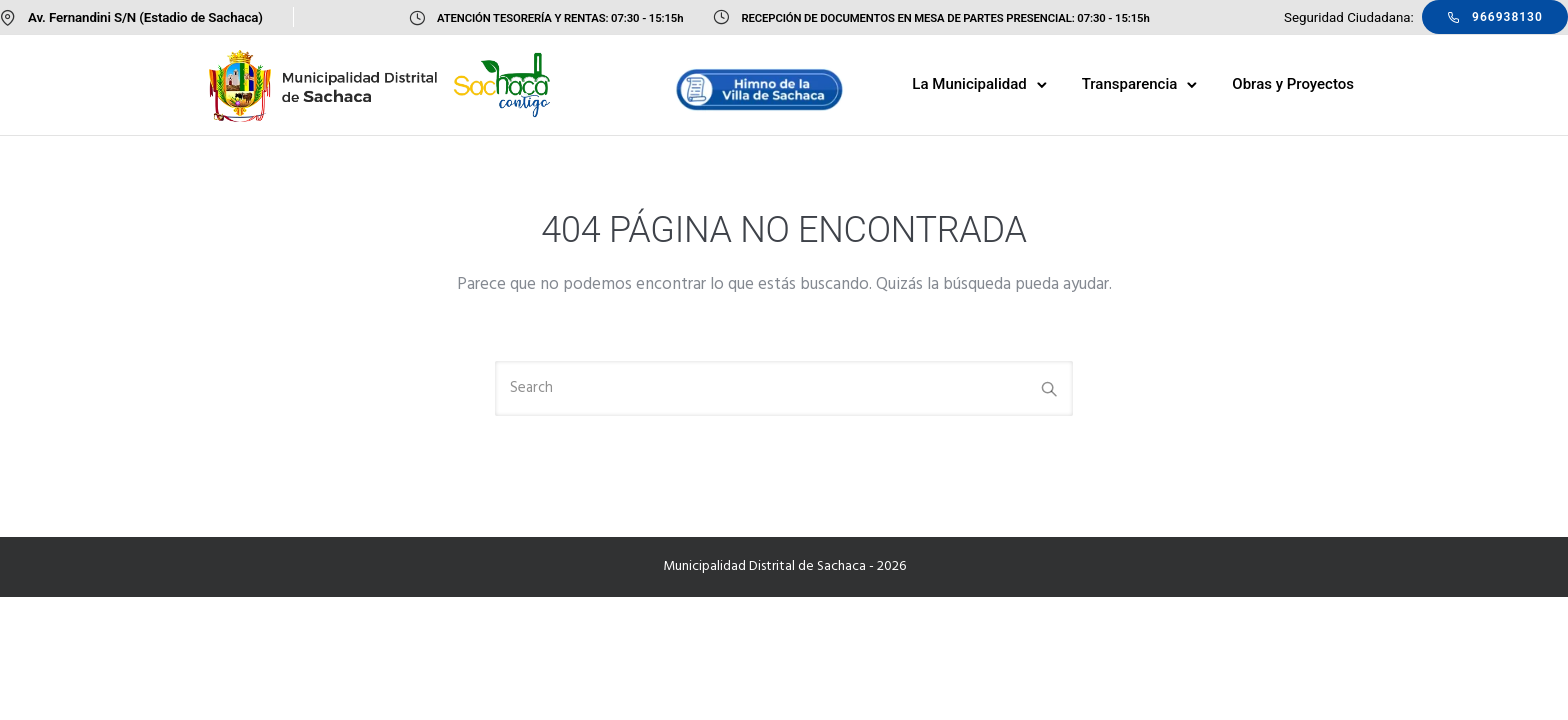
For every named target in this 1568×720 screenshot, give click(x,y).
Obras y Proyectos (1293, 84)
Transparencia (1130, 84)
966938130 (1495, 17)
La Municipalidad (969, 84)
